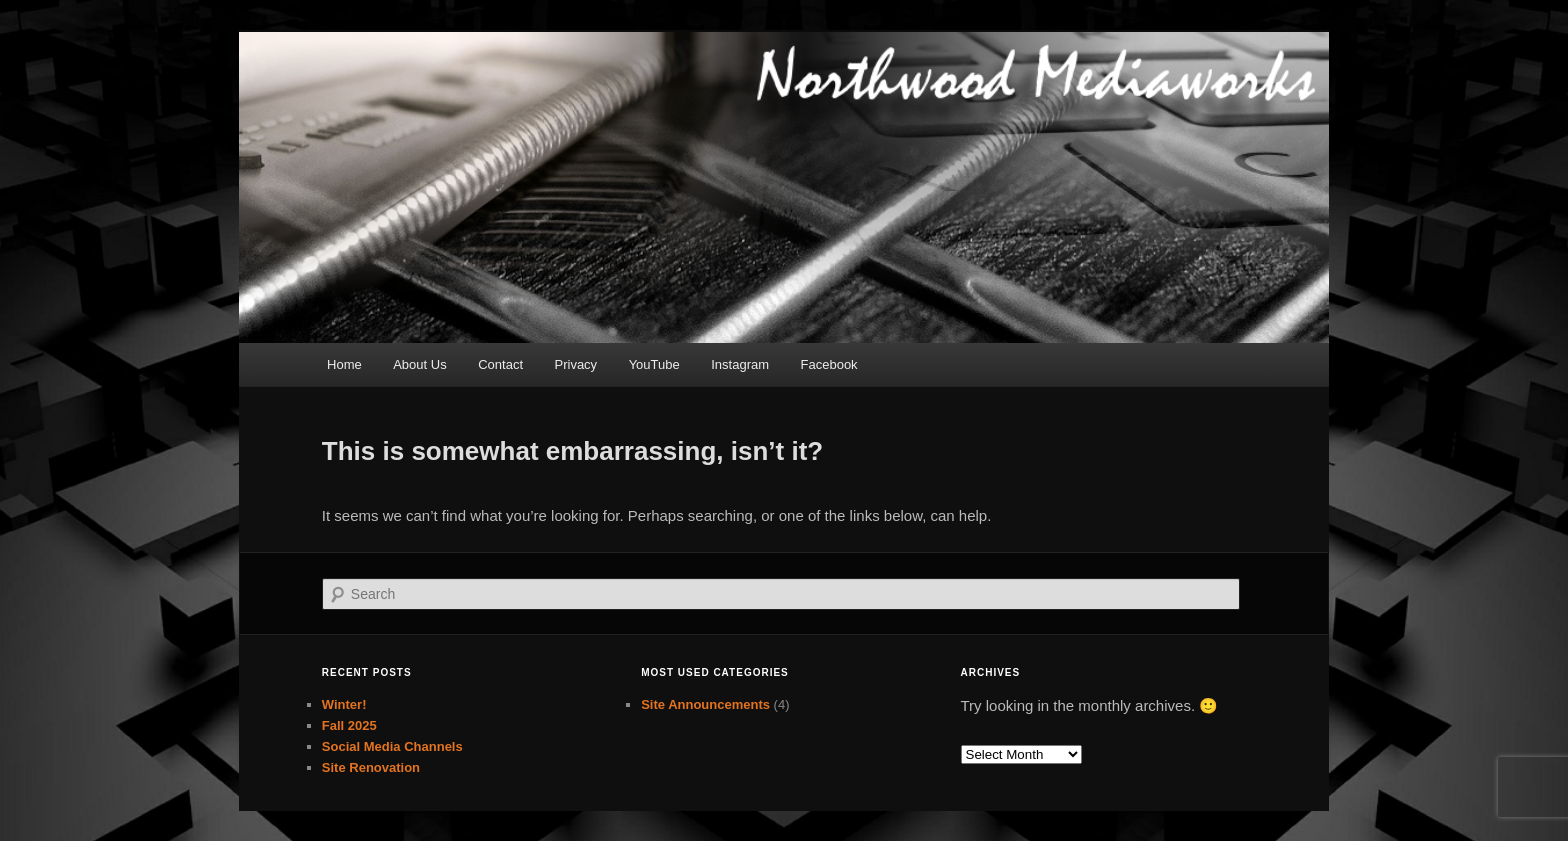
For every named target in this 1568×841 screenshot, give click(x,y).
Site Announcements (705, 704)
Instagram (740, 364)
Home (344, 364)
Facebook (829, 364)
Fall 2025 (349, 725)
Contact (500, 364)
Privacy (576, 364)
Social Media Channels (392, 746)
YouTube (654, 364)
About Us (419, 364)
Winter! (344, 704)
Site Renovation (371, 767)
